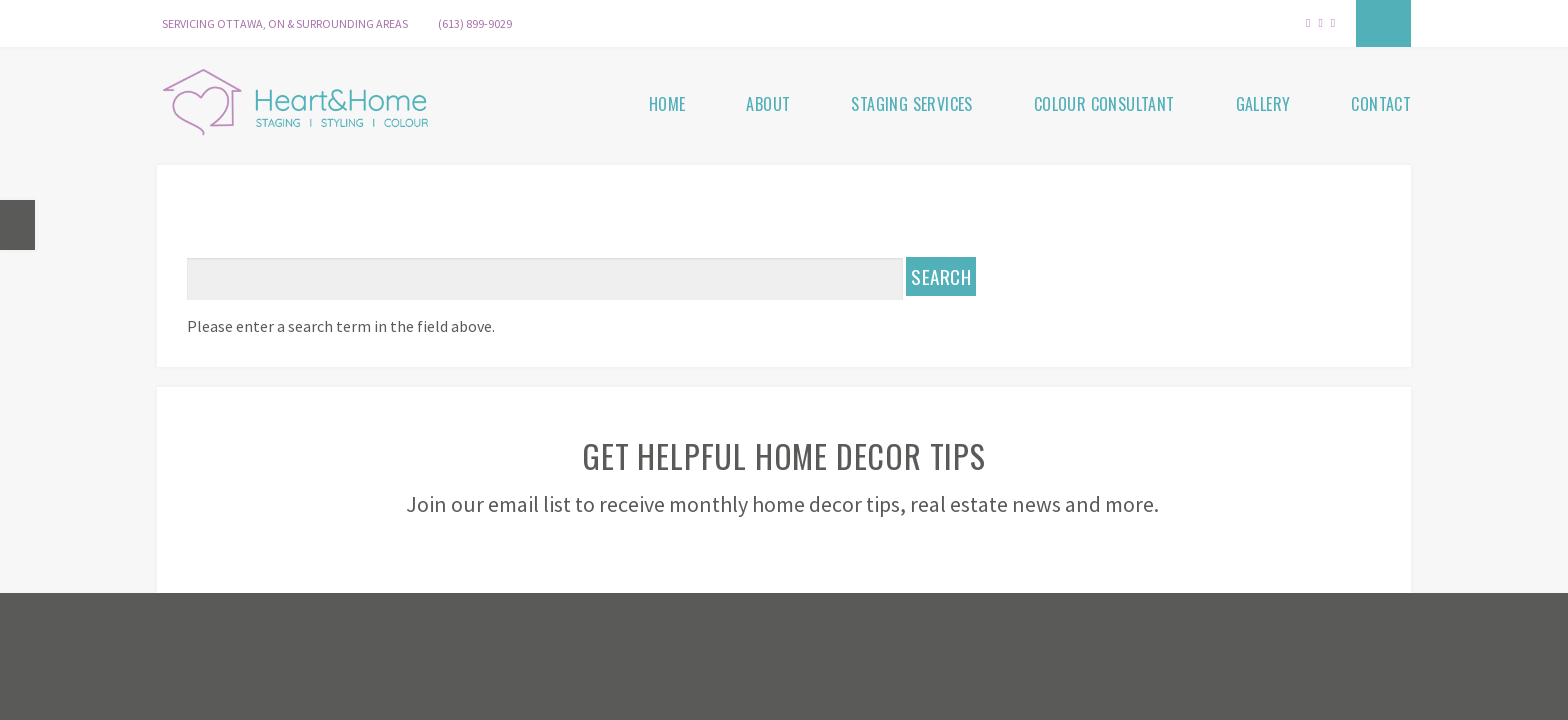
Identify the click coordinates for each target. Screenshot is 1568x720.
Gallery (1263, 104)
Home (667, 104)
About (768, 104)
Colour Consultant (1104, 104)
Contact (1381, 104)
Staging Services (911, 104)
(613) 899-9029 (475, 23)
